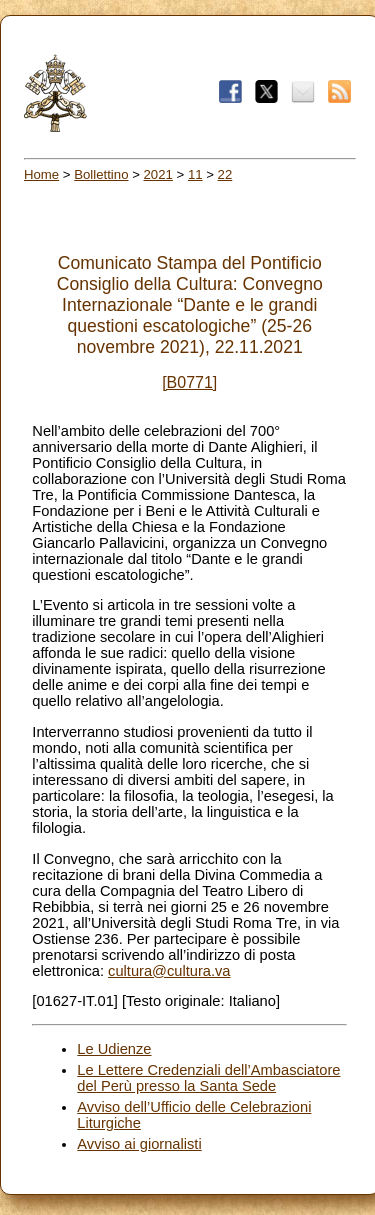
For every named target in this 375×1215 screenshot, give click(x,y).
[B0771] (189, 382)
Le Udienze (114, 1049)
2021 (158, 174)
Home (41, 174)
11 (195, 174)
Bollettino (101, 174)
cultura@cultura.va (169, 971)
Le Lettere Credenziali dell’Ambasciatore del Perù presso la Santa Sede (208, 1078)
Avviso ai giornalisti (139, 1144)
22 (225, 174)
